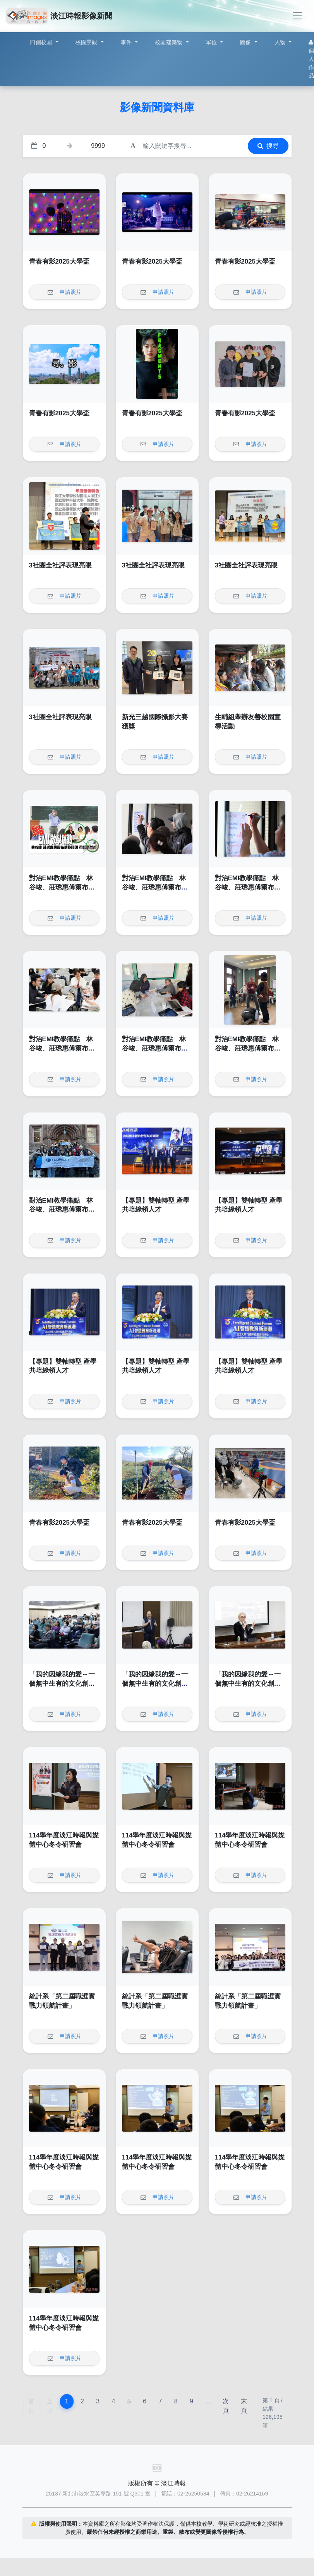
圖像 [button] (246, 42)
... (207, 2401)
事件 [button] (127, 42)
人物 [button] (281, 42)
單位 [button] (212, 42)
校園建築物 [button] (169, 42)
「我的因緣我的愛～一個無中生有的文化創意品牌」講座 (62, 1683)
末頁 (244, 2406)
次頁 (226, 2406)
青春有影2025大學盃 (59, 261)
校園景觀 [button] (87, 42)
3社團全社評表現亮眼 (60, 565)
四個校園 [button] (41, 42)
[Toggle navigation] (297, 16)
